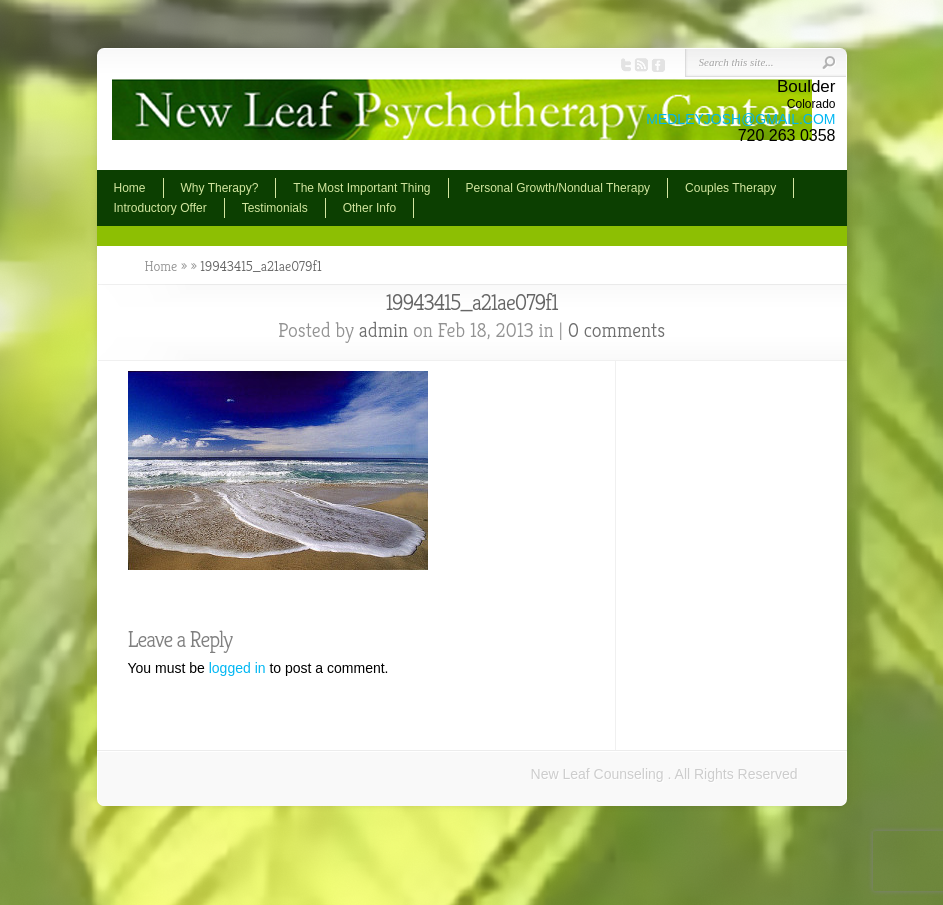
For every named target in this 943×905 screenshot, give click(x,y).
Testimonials (275, 208)
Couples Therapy (730, 188)
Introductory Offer (160, 208)
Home (130, 188)
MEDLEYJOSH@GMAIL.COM (740, 119)
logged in (237, 668)
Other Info (369, 208)
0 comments (616, 330)
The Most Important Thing (361, 188)
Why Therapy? (220, 188)
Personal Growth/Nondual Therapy (558, 188)
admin (383, 330)
